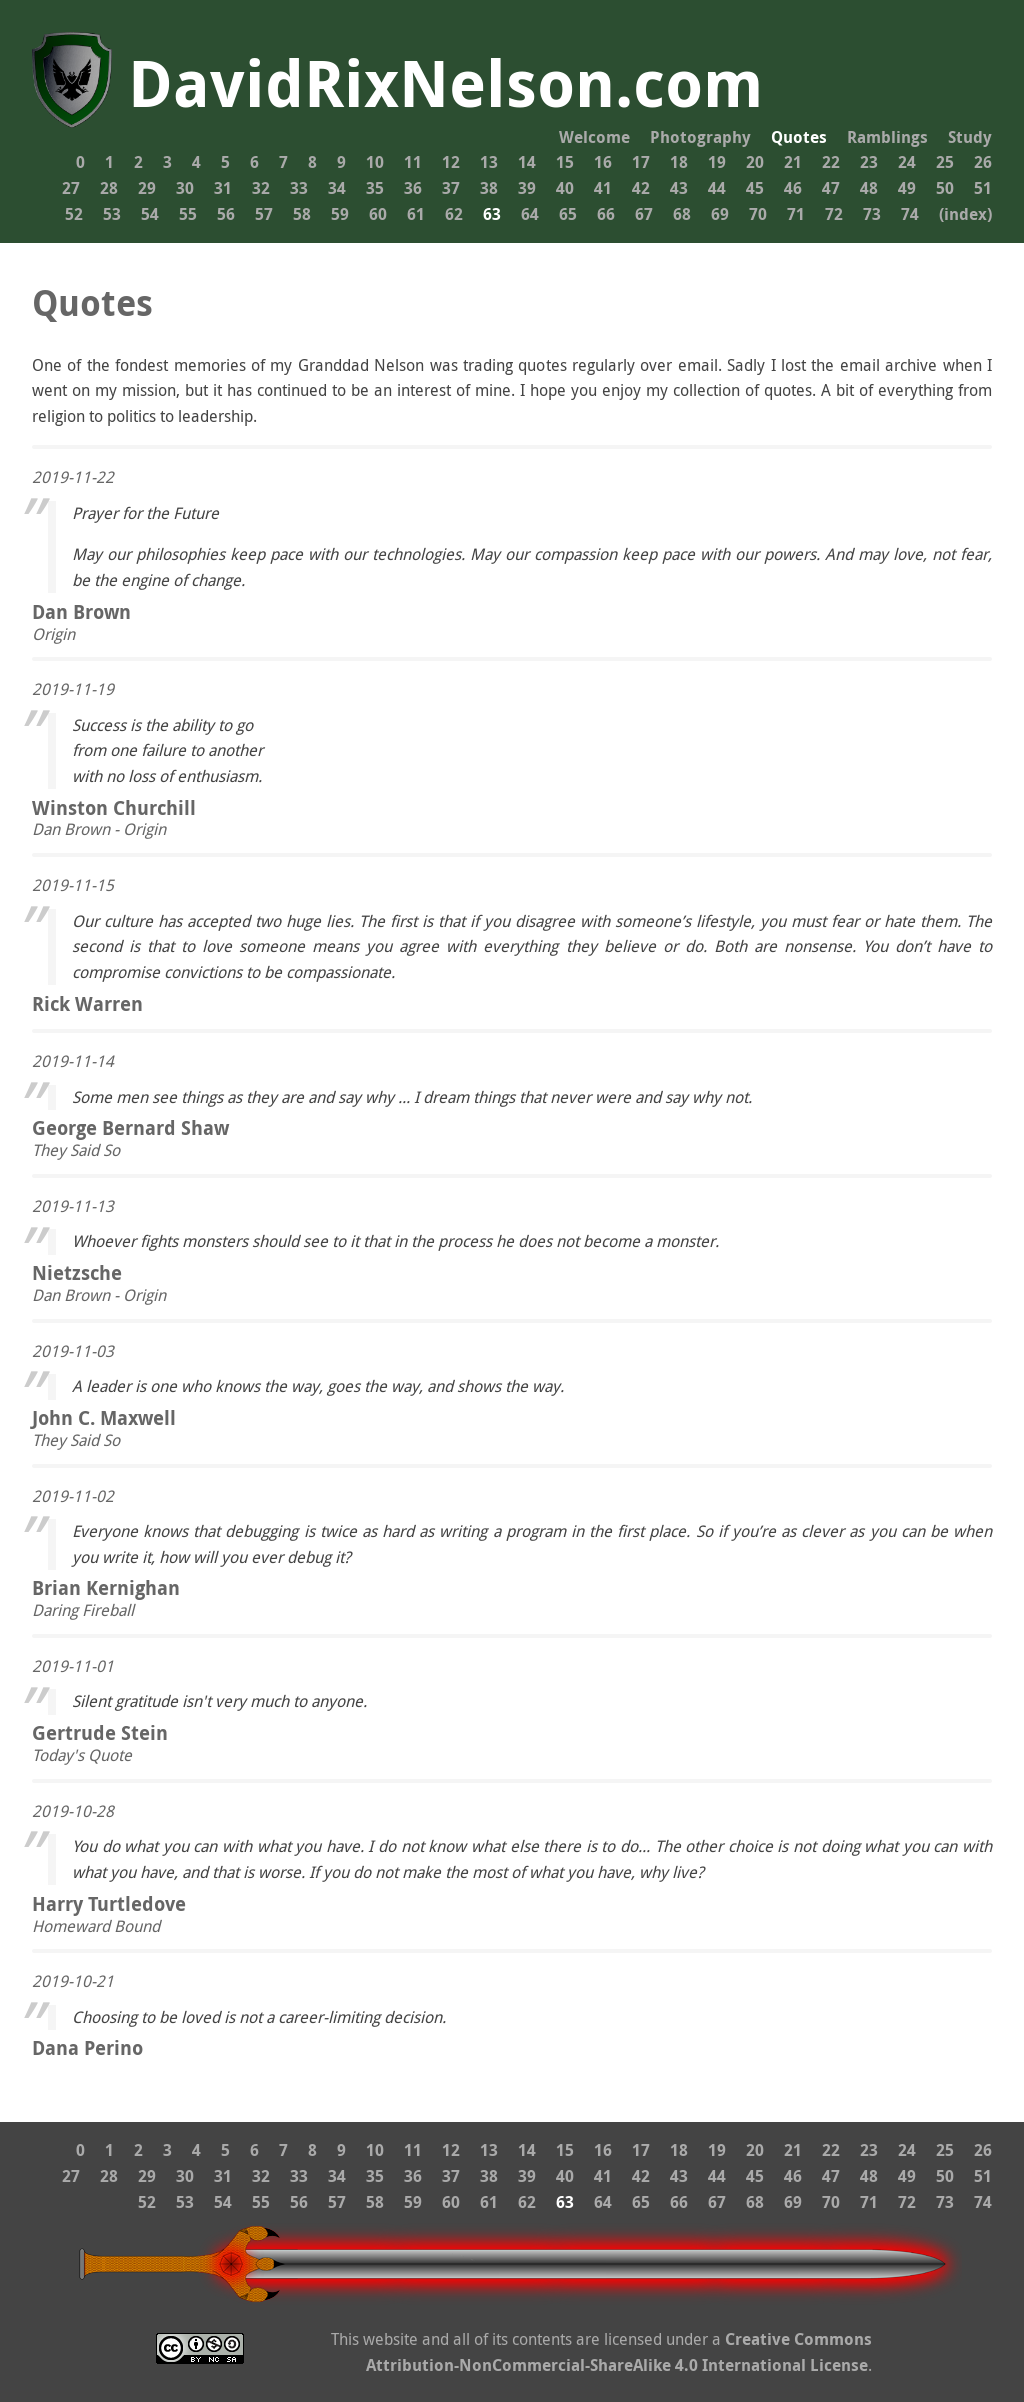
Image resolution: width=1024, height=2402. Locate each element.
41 (603, 188)
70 (758, 214)
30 (185, 188)
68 (682, 214)
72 (834, 214)
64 (530, 214)
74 (910, 214)
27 (71, 188)
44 (717, 188)
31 (223, 188)
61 (416, 214)
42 (641, 188)
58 (302, 214)
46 (793, 188)
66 (606, 214)
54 (150, 214)
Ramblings (887, 137)
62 (454, 214)
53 (112, 214)
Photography (700, 137)
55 (188, 214)
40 (565, 188)
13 (489, 162)
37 (451, 188)
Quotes (799, 137)
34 (337, 188)
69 (720, 214)
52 (74, 214)
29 (147, 188)
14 (527, 162)
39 (527, 188)
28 (109, 188)
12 (451, 162)
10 (375, 162)
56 (226, 214)
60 (378, 214)
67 (644, 214)
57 (264, 214)
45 (755, 188)
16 (603, 162)
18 (679, 162)
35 (375, 188)
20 (755, 162)
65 (568, 214)
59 (340, 214)
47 (831, 188)
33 (299, 188)
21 (793, 162)
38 (489, 188)
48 (869, 188)
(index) (965, 214)
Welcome (594, 137)
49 (907, 188)
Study (970, 137)
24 (907, 162)
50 (945, 188)
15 (565, 162)
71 (796, 214)
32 (261, 188)
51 (983, 188)
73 (872, 214)
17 (641, 162)
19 (717, 162)
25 (945, 162)
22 (831, 162)
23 (869, 162)
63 (492, 214)
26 (983, 162)
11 (413, 162)
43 (679, 188)
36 (413, 188)
